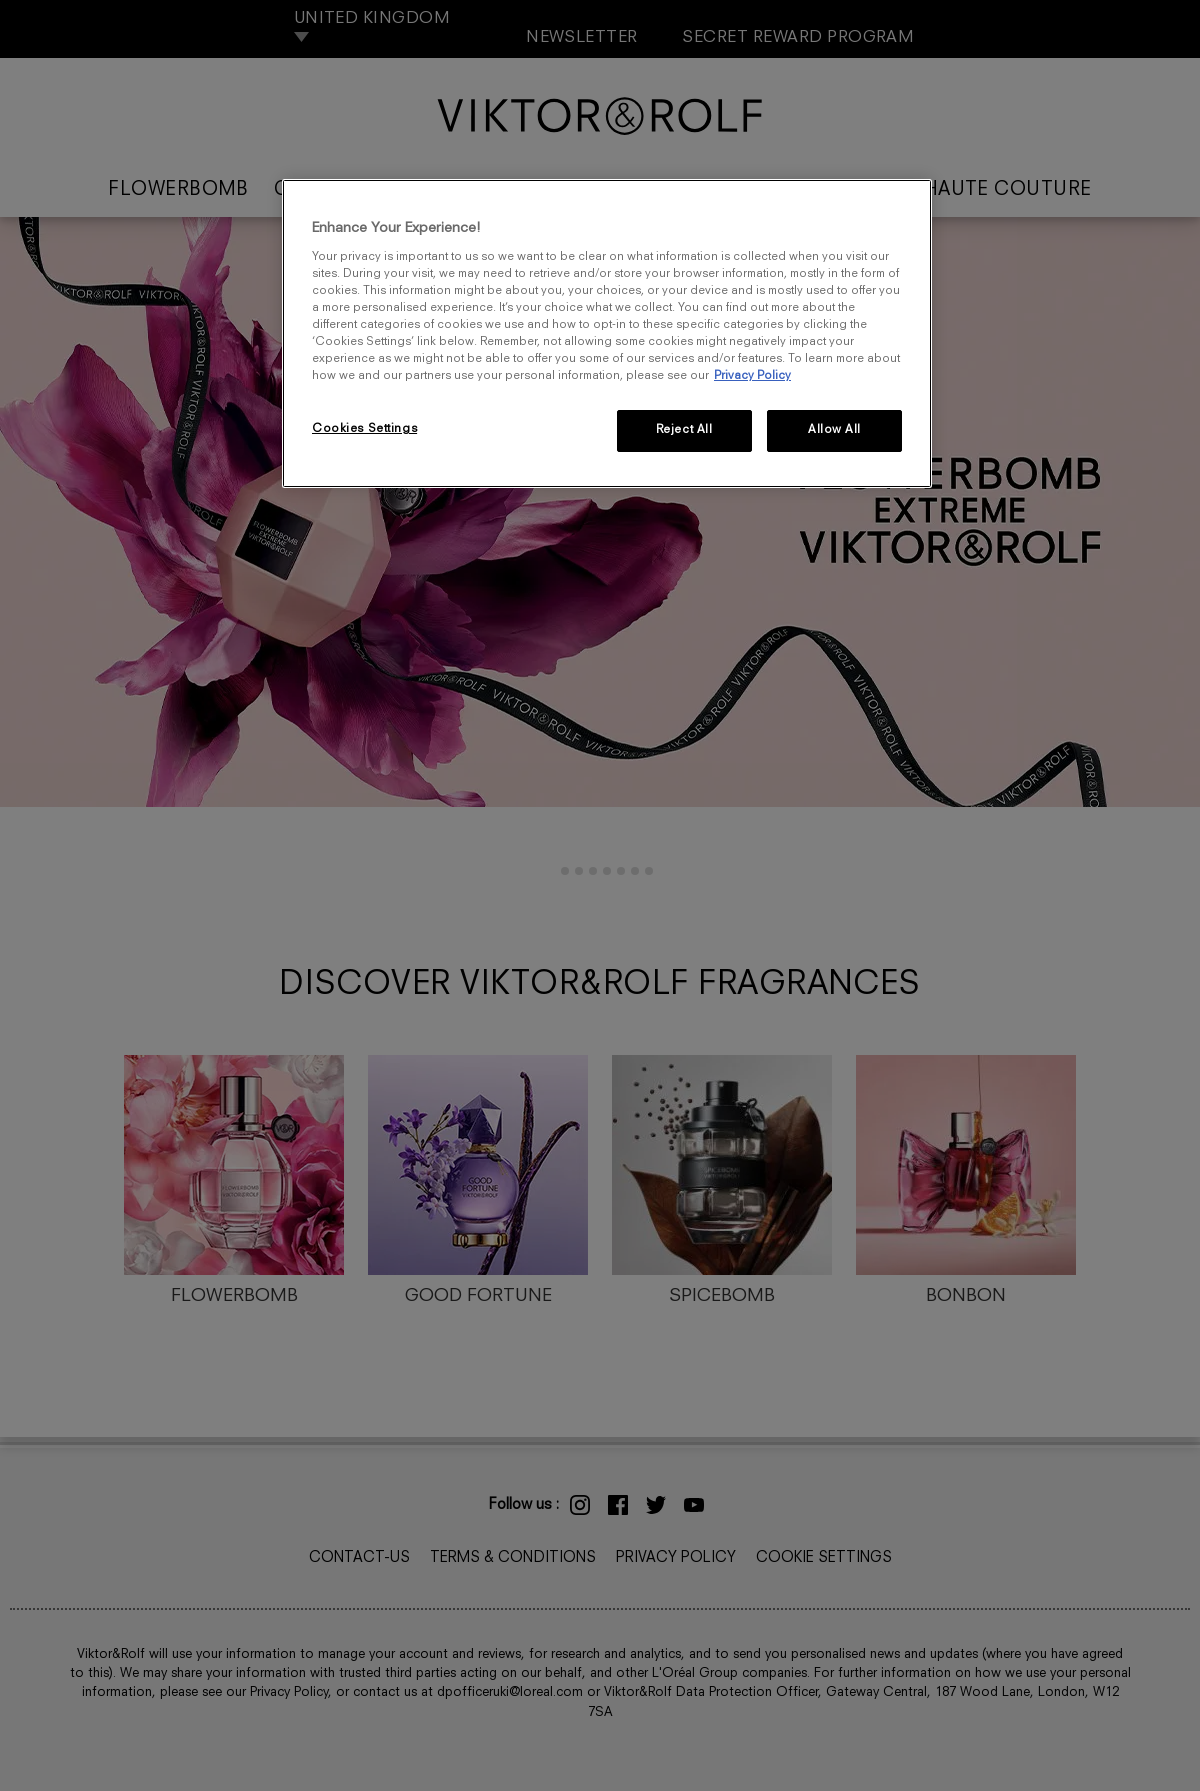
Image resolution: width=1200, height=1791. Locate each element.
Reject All (684, 430)
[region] (607, 333)
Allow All (834, 430)
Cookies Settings (364, 429)
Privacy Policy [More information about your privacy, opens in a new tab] (752, 376)
